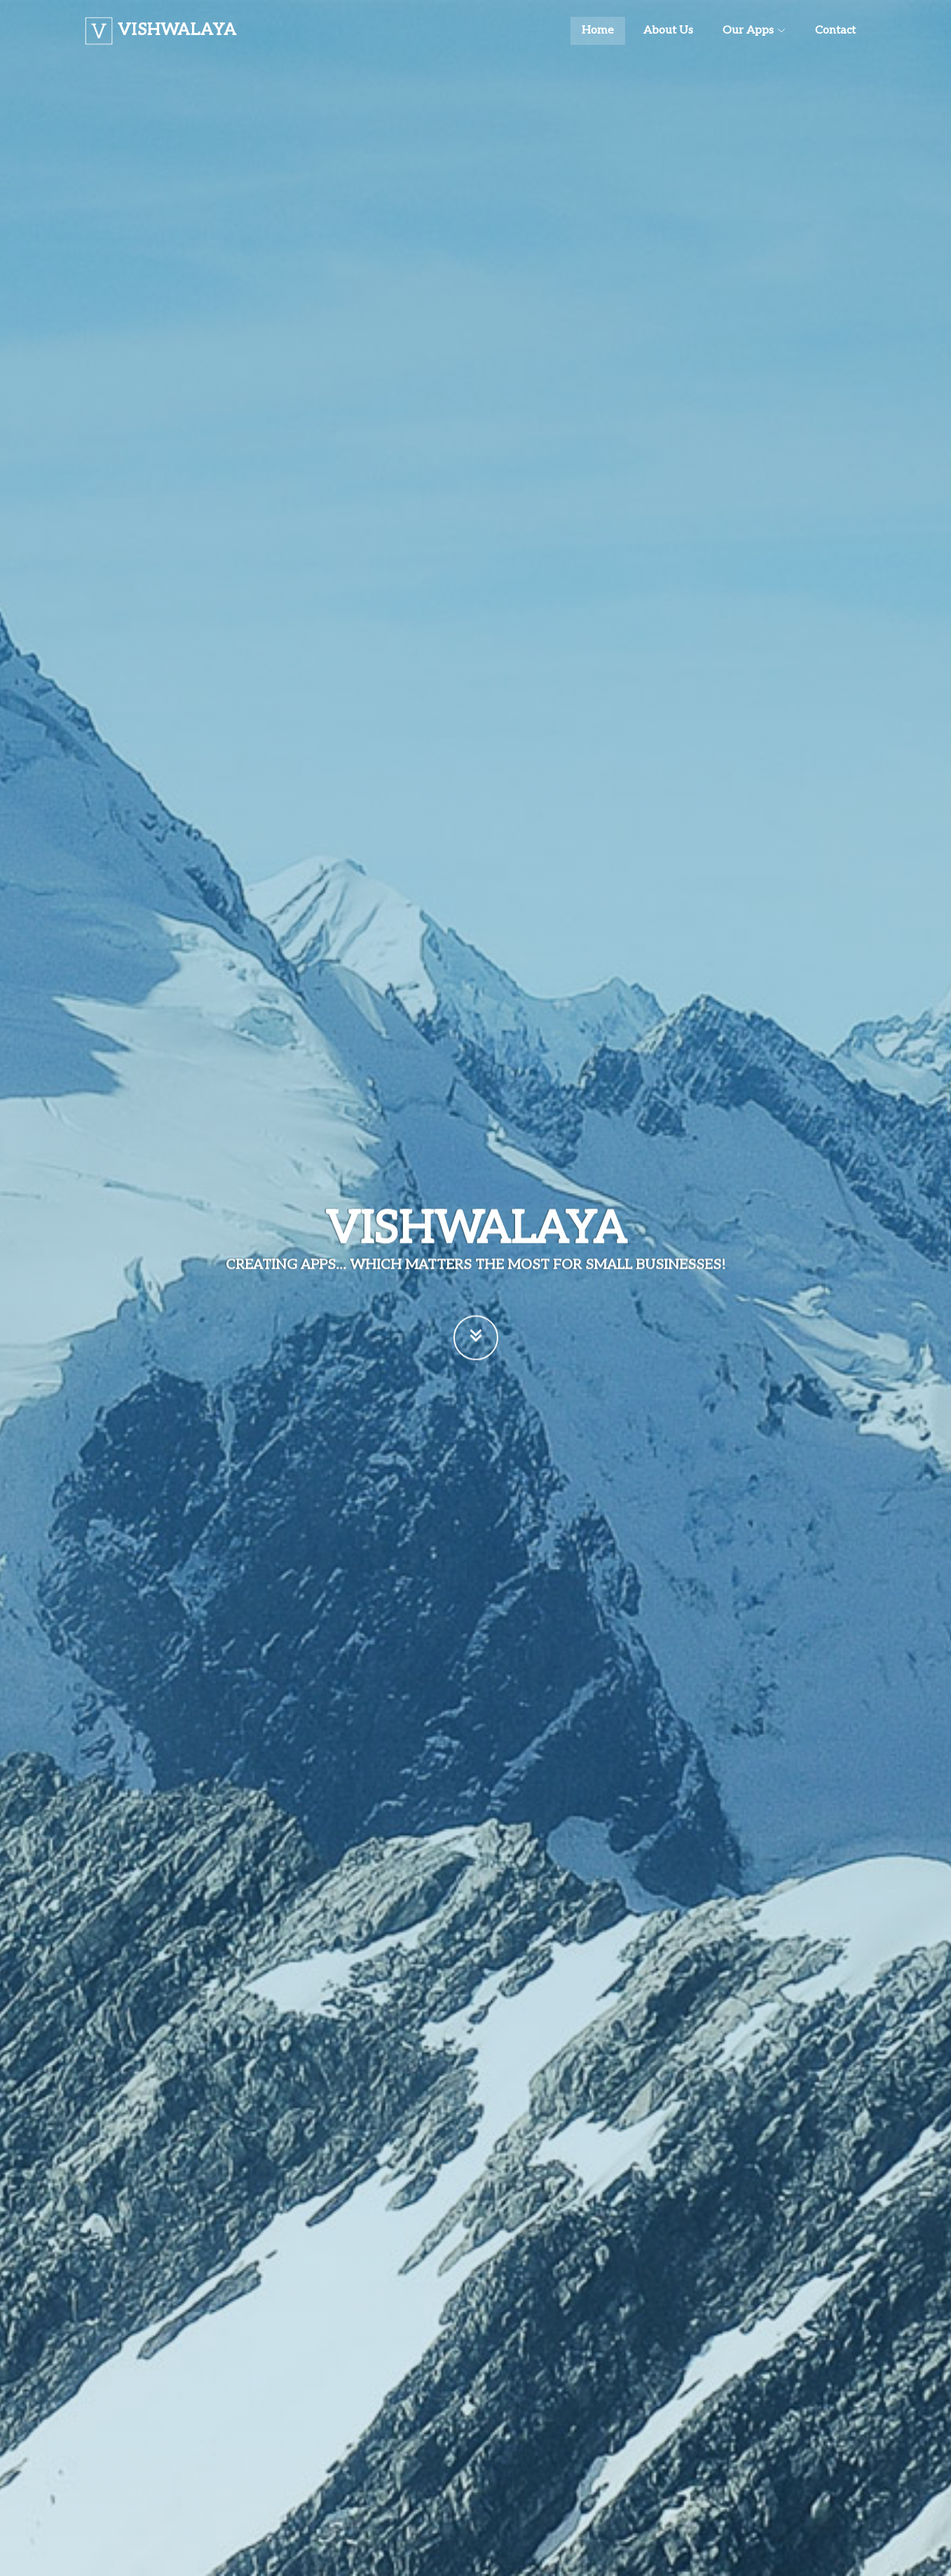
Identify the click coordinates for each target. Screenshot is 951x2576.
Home (598, 30)
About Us (668, 30)
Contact (835, 30)
